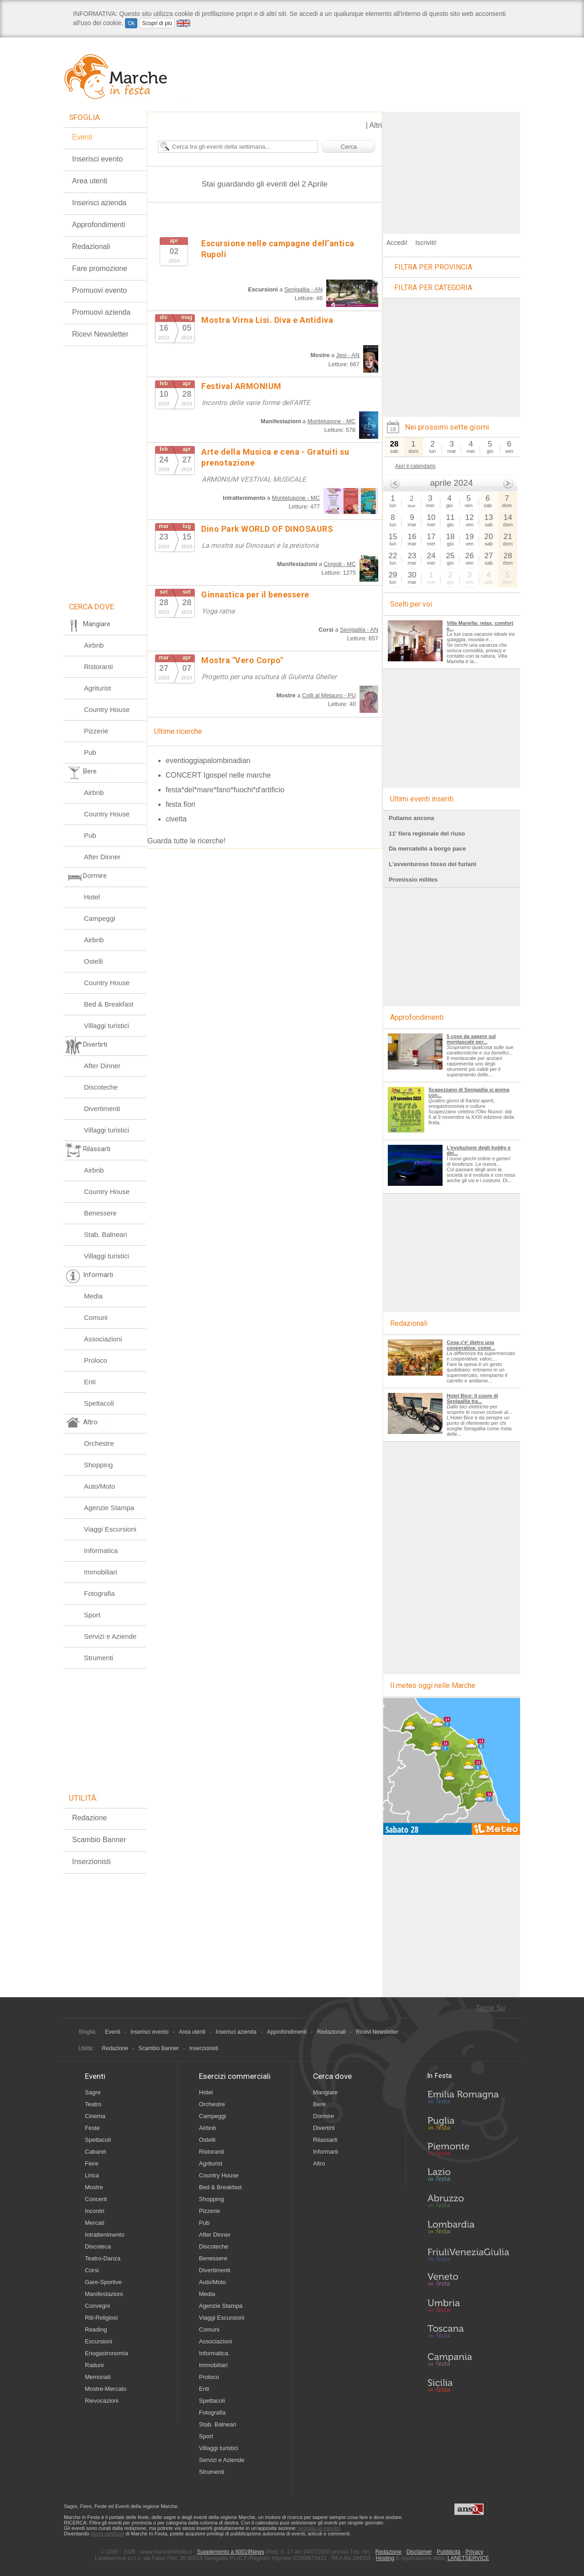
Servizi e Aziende (110, 1636)
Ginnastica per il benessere (255, 594)
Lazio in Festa (468, 2177)
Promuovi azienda (101, 312)
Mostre (94, 2187)
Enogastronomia (106, 2353)
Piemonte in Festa (468, 2151)
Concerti (96, 2199)
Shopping (98, 1465)
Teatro (93, 2104)
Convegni (97, 2305)
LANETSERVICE (468, 2558)
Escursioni (98, 2341)
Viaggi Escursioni (110, 1529)
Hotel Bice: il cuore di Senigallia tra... (472, 1398)
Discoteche (101, 1087)
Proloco (95, 1360)
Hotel (92, 897)
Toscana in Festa (468, 2333)
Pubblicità (448, 2552)
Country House (107, 709)
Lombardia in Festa (468, 2229)
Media (93, 1296)
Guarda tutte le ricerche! (186, 841)
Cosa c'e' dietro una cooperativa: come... (471, 1345)
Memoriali (97, 2376)
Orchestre (99, 1443)
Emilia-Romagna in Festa (468, 2099)
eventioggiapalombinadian (208, 760)
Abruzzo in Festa (468, 2203)
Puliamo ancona (411, 818)
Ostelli (93, 961)
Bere (319, 2104)
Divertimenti (102, 1108)
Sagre (93, 2092)
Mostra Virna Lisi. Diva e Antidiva (267, 320)
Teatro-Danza (102, 2258)
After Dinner (102, 857)
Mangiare (325, 2092)
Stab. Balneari (105, 1234)
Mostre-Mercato (105, 2388)
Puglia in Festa (468, 2125)
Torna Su (490, 2008)
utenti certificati (107, 2533)
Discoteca (98, 2246)
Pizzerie (96, 731)
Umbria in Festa (468, 2307)
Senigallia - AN (303, 289)
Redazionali (91, 246)
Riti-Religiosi (101, 2317)
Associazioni (103, 1339)
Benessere (100, 1213)
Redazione (89, 1818)
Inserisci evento (97, 159)
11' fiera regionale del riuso (427, 833)
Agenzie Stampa (109, 1507)
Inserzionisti (91, 1861)
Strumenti (98, 1658)
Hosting (385, 2558)
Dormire (323, 2116)
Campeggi (99, 918)
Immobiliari (100, 1572)
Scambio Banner (99, 1840)
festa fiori (180, 804)
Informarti (325, 2151)
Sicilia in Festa (468, 2385)
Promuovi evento (99, 290)
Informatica (101, 1550)
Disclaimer (419, 2552)
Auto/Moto (99, 1486)
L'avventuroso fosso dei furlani (432, 864)
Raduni (94, 2365)
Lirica (92, 2175)
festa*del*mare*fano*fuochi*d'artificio (225, 790)
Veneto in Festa (468, 2281)
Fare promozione (99, 268)
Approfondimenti (98, 225)
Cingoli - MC (340, 564)
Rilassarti (325, 2139)
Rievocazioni (102, 2400)
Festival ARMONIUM (241, 386)
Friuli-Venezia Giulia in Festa (468, 2255)
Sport (92, 1615)
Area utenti (89, 181)
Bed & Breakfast (108, 1004)
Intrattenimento (105, 2234)
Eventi (82, 137)
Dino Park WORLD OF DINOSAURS (267, 529)
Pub (90, 752)
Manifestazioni (104, 2293)
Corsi (92, 2270)
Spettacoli (99, 1403)
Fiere (92, 2163)
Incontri (94, 2210)
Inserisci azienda (99, 203)
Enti (90, 1382)
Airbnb (94, 645)
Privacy (474, 2552)
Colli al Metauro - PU (329, 695)
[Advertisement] (451, 169)
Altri (375, 125)
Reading (96, 2329)
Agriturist (97, 688)
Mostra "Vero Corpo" (242, 660)
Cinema (95, 2116)
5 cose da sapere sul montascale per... (471, 1039)
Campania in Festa (468, 2359)
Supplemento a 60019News (230, 2552)
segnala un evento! (319, 2528)
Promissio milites (413, 879)
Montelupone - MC (331, 421)
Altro (319, 2163)
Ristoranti (98, 666)
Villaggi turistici (106, 1025)
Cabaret (95, 2151)
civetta (176, 819)
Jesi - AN (348, 355)
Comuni (96, 1317)
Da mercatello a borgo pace (427, 848)
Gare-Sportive (103, 2282)
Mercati (94, 2222)
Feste (92, 2127)
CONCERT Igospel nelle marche (218, 775)
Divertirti (324, 2127)
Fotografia (99, 1593)
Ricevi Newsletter (100, 334)
